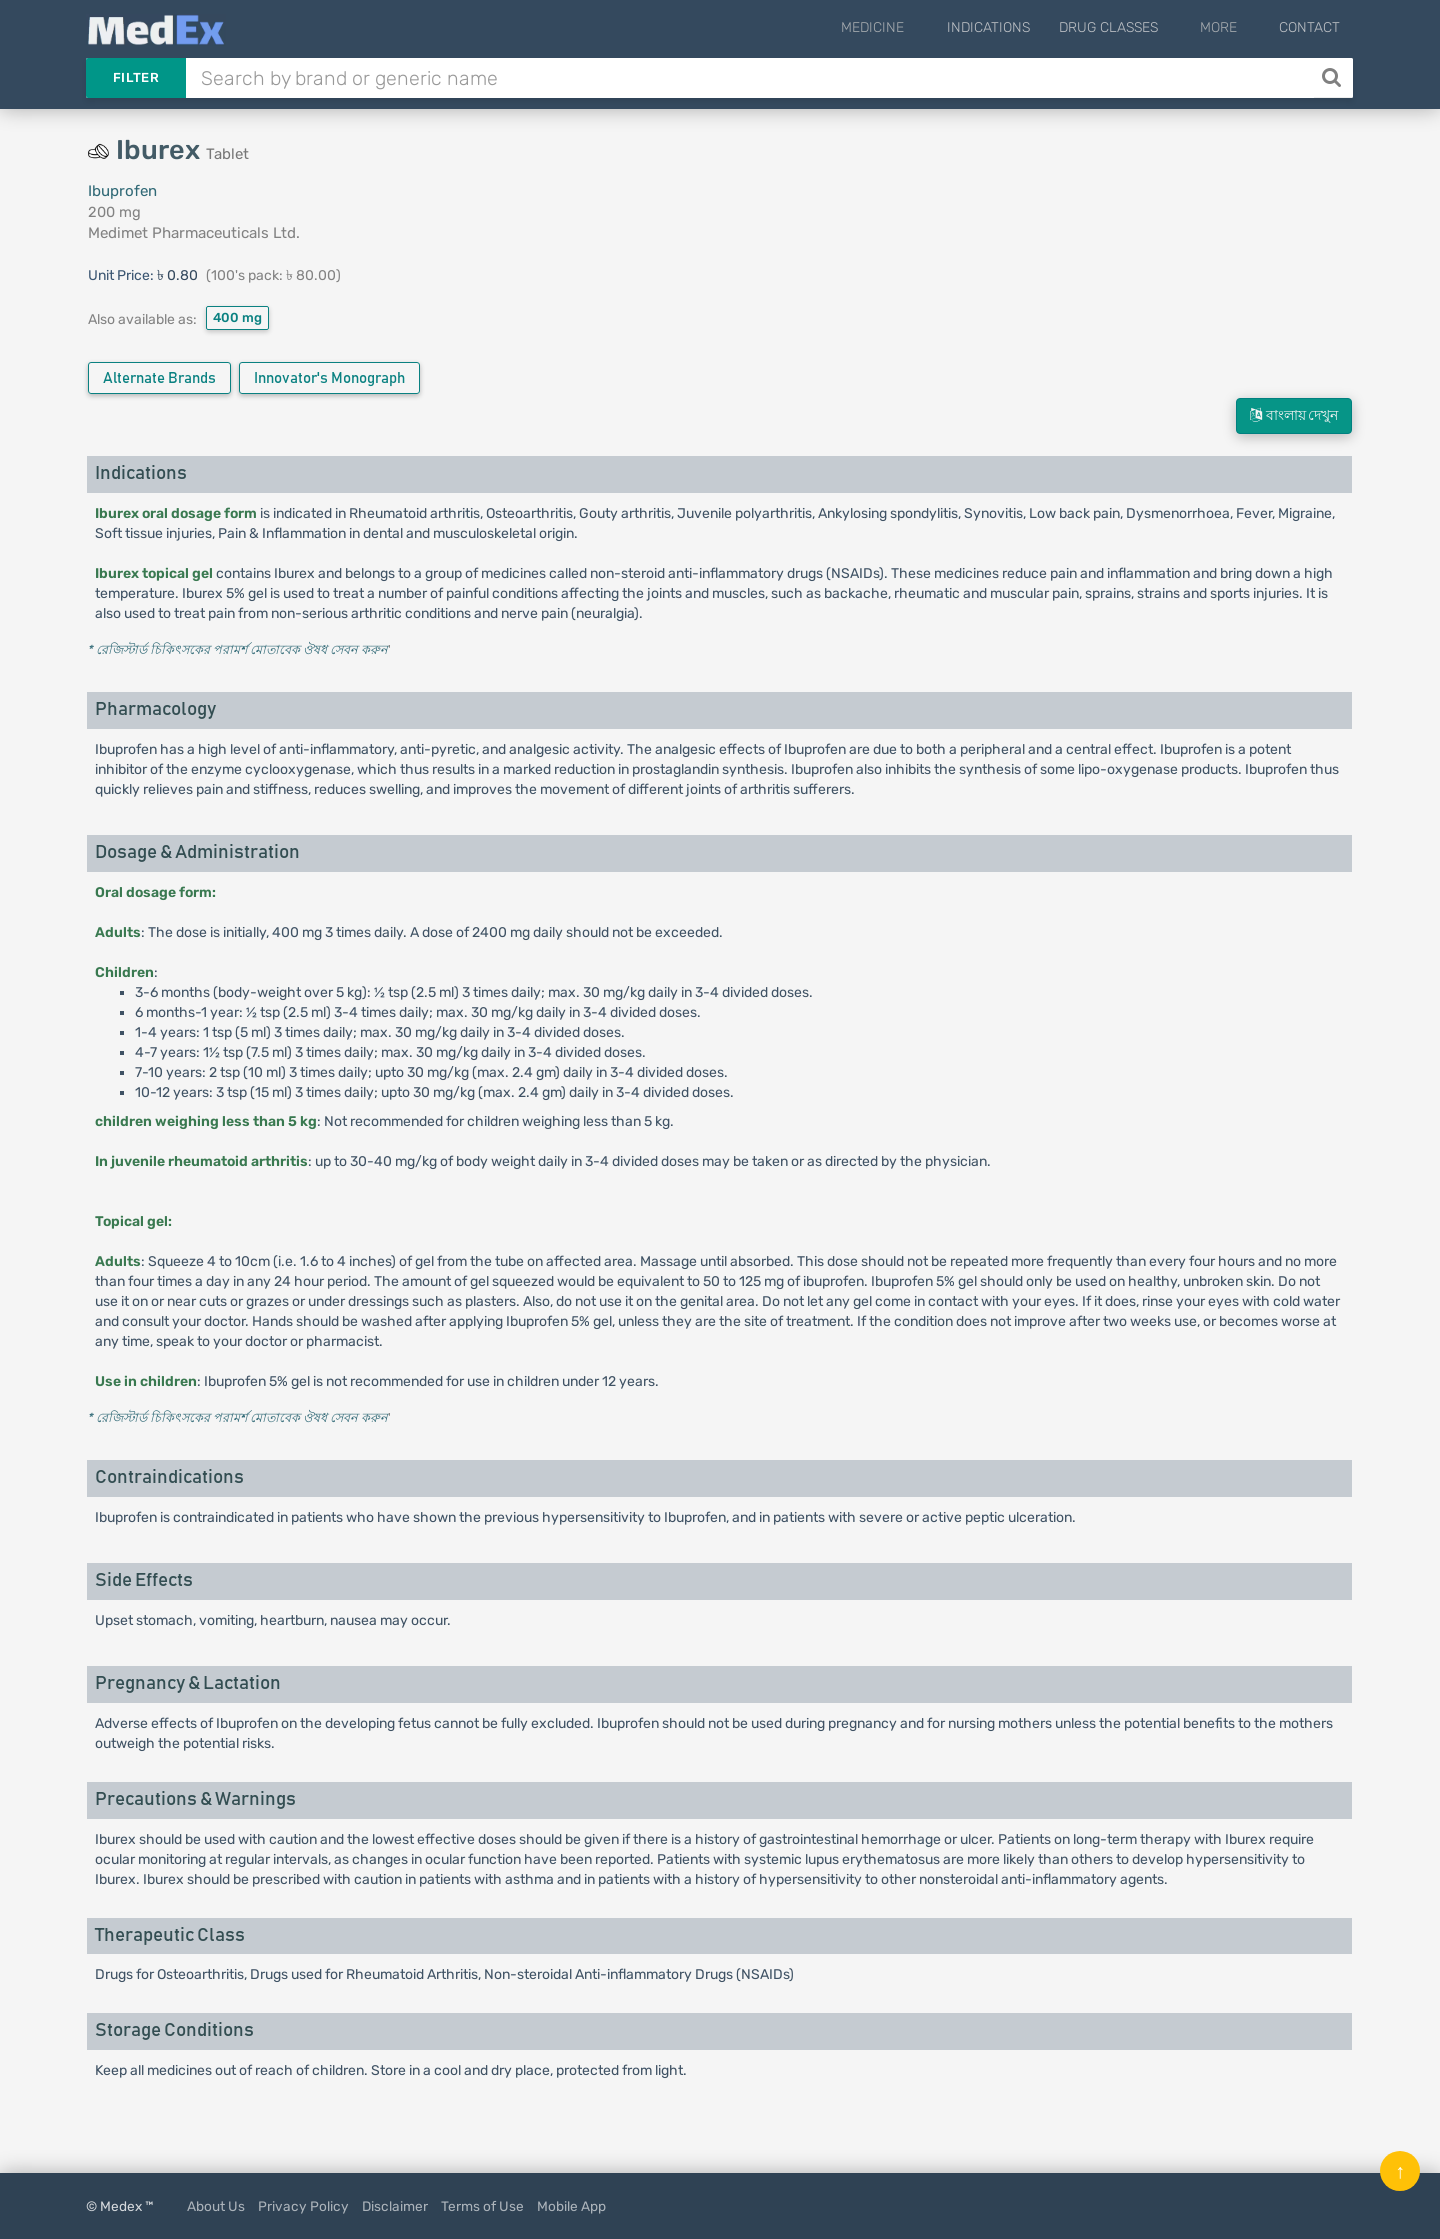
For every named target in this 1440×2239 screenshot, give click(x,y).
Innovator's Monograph (329, 378)
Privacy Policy (303, 2206)
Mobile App (571, 2206)
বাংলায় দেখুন (1294, 415)
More (1231, 27)
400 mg (237, 317)
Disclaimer (395, 2206)
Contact (1309, 27)
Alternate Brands (159, 378)
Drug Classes (1134, 27)
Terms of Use (482, 2206)
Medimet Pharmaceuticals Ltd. (194, 233)
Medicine (912, 27)
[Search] (1333, 78)
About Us (216, 2206)
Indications (1014, 27)
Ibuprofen (122, 191)
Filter (136, 77)
